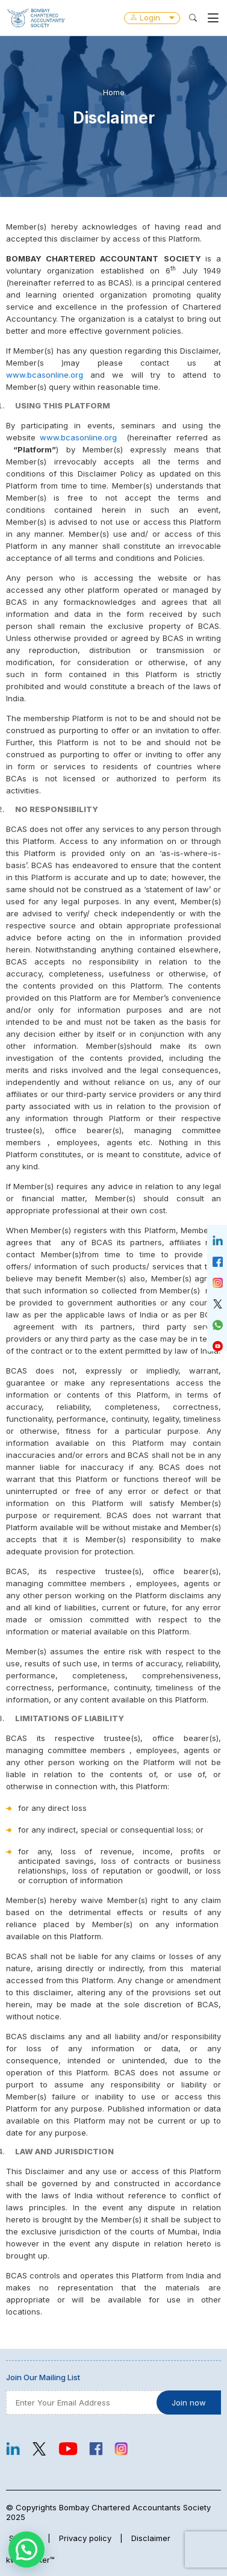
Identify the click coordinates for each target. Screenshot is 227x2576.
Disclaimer (150, 2538)
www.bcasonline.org (44, 375)
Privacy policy (85, 2538)
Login (152, 17)
